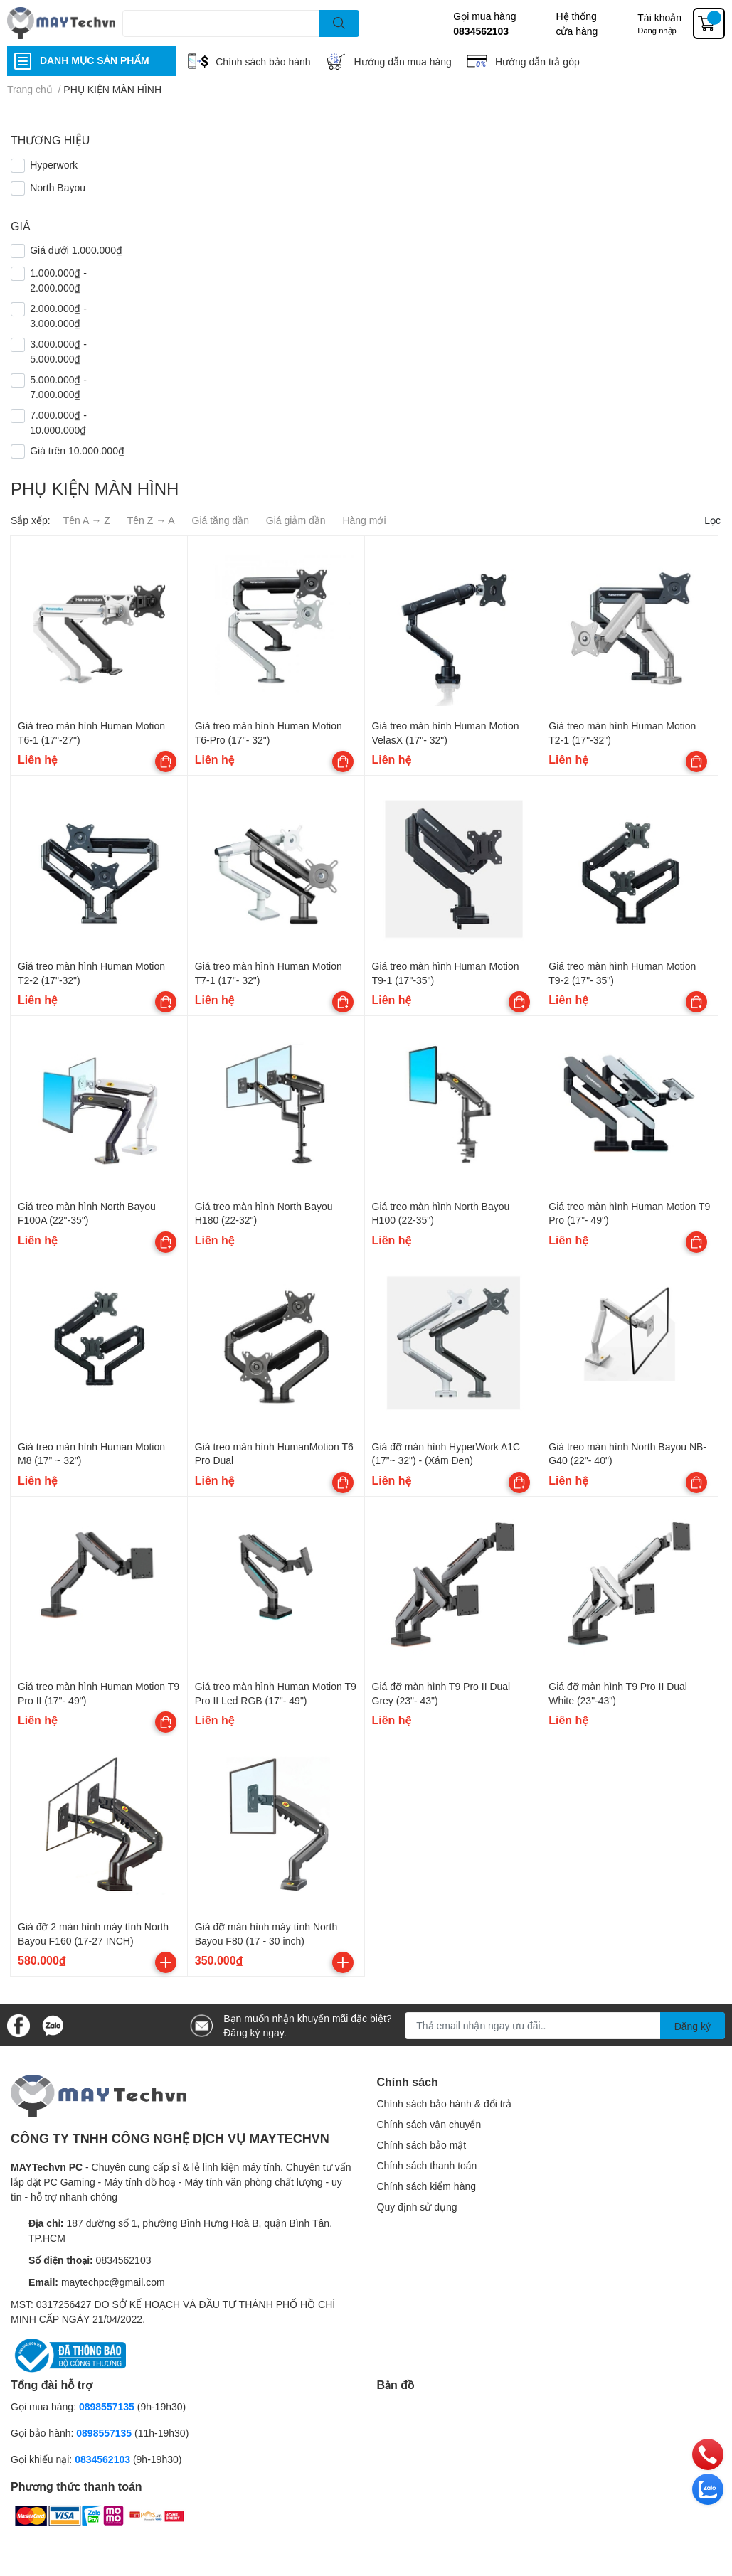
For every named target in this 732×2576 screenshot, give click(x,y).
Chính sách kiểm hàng (427, 2186)
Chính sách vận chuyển (429, 2124)
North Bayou (57, 187)
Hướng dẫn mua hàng (403, 61)
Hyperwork (54, 165)
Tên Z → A (151, 520)
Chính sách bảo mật (422, 2145)
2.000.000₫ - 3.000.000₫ (58, 315)
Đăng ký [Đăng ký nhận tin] (692, 2026)
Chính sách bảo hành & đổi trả (444, 2103)
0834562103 (481, 31)
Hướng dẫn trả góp (537, 61)
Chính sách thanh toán (427, 2165)
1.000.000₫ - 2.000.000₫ (58, 280)
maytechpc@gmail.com (113, 2282)
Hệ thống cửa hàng (577, 23)
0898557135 (106, 2406)
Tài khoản (659, 17)
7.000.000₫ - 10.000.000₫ (58, 422)
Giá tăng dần (220, 520)
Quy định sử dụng (417, 2207)
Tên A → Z (86, 520)
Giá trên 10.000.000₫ (77, 450)
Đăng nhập (657, 30)
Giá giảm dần (296, 520)
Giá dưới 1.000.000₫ (76, 250)
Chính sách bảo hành (263, 61)
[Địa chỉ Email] (565, 2025)
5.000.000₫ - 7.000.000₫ (58, 386)
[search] (339, 23)
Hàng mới (364, 520)
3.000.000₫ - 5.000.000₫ (58, 351)
